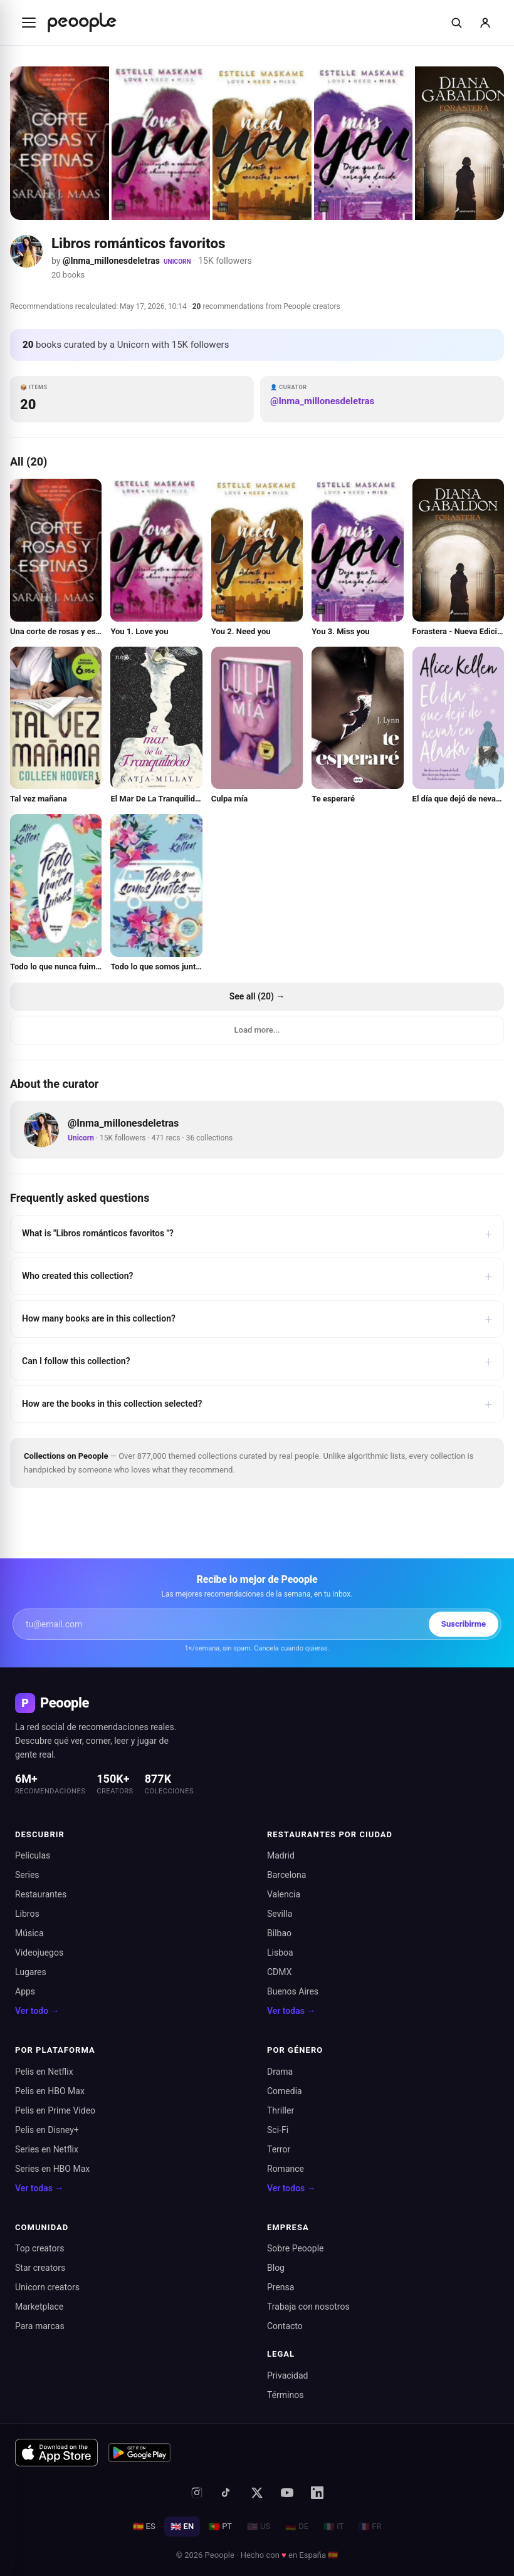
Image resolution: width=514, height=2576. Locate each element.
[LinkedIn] (317, 2492)
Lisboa (280, 1953)
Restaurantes (40, 1894)
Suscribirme (463, 1624)
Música (29, 1933)
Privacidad (287, 2375)
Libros (27, 1914)
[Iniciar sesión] (485, 22)
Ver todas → (291, 2011)
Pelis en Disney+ (47, 2130)
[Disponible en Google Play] (140, 2452)
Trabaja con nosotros (308, 2307)
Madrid (281, 1855)
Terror (278, 2149)
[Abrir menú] (29, 22)
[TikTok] (227, 2492)
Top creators (39, 2248)
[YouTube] (287, 2492)
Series (27, 1875)
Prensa (280, 2287)
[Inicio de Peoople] (82, 22)
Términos (285, 2395)
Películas (32, 1855)
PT (220, 2526)
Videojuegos (39, 1953)
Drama (280, 2072)
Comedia (284, 2091)
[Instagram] (197, 2492)
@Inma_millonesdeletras (111, 261)
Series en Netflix (46, 2149)
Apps (25, 1991)
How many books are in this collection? (257, 1319)
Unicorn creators (47, 2287)
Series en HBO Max (52, 2169)
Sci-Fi (277, 2130)
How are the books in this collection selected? (257, 1404)
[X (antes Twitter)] (257, 2492)
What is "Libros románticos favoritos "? (257, 1233)
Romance (285, 2169)
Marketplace (39, 2307)
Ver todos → (291, 2188)
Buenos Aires (292, 1991)
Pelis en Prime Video (55, 2110)
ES (144, 2526)
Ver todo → (37, 2011)
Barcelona (286, 1875)
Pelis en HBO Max (50, 2091)
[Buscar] (456, 22)
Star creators (40, 2268)
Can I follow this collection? (257, 1361)
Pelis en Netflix (44, 2072)
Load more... (257, 1030)
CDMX (279, 1972)
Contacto (285, 2326)
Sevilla (279, 1914)
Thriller (280, 2110)
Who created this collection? (257, 1276)
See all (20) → (257, 996)
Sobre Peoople (295, 2248)
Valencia (283, 1894)
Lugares (30, 1972)
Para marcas (40, 2326)
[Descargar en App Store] (56, 2452)
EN (182, 2526)
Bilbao (279, 1933)
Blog (276, 2268)
